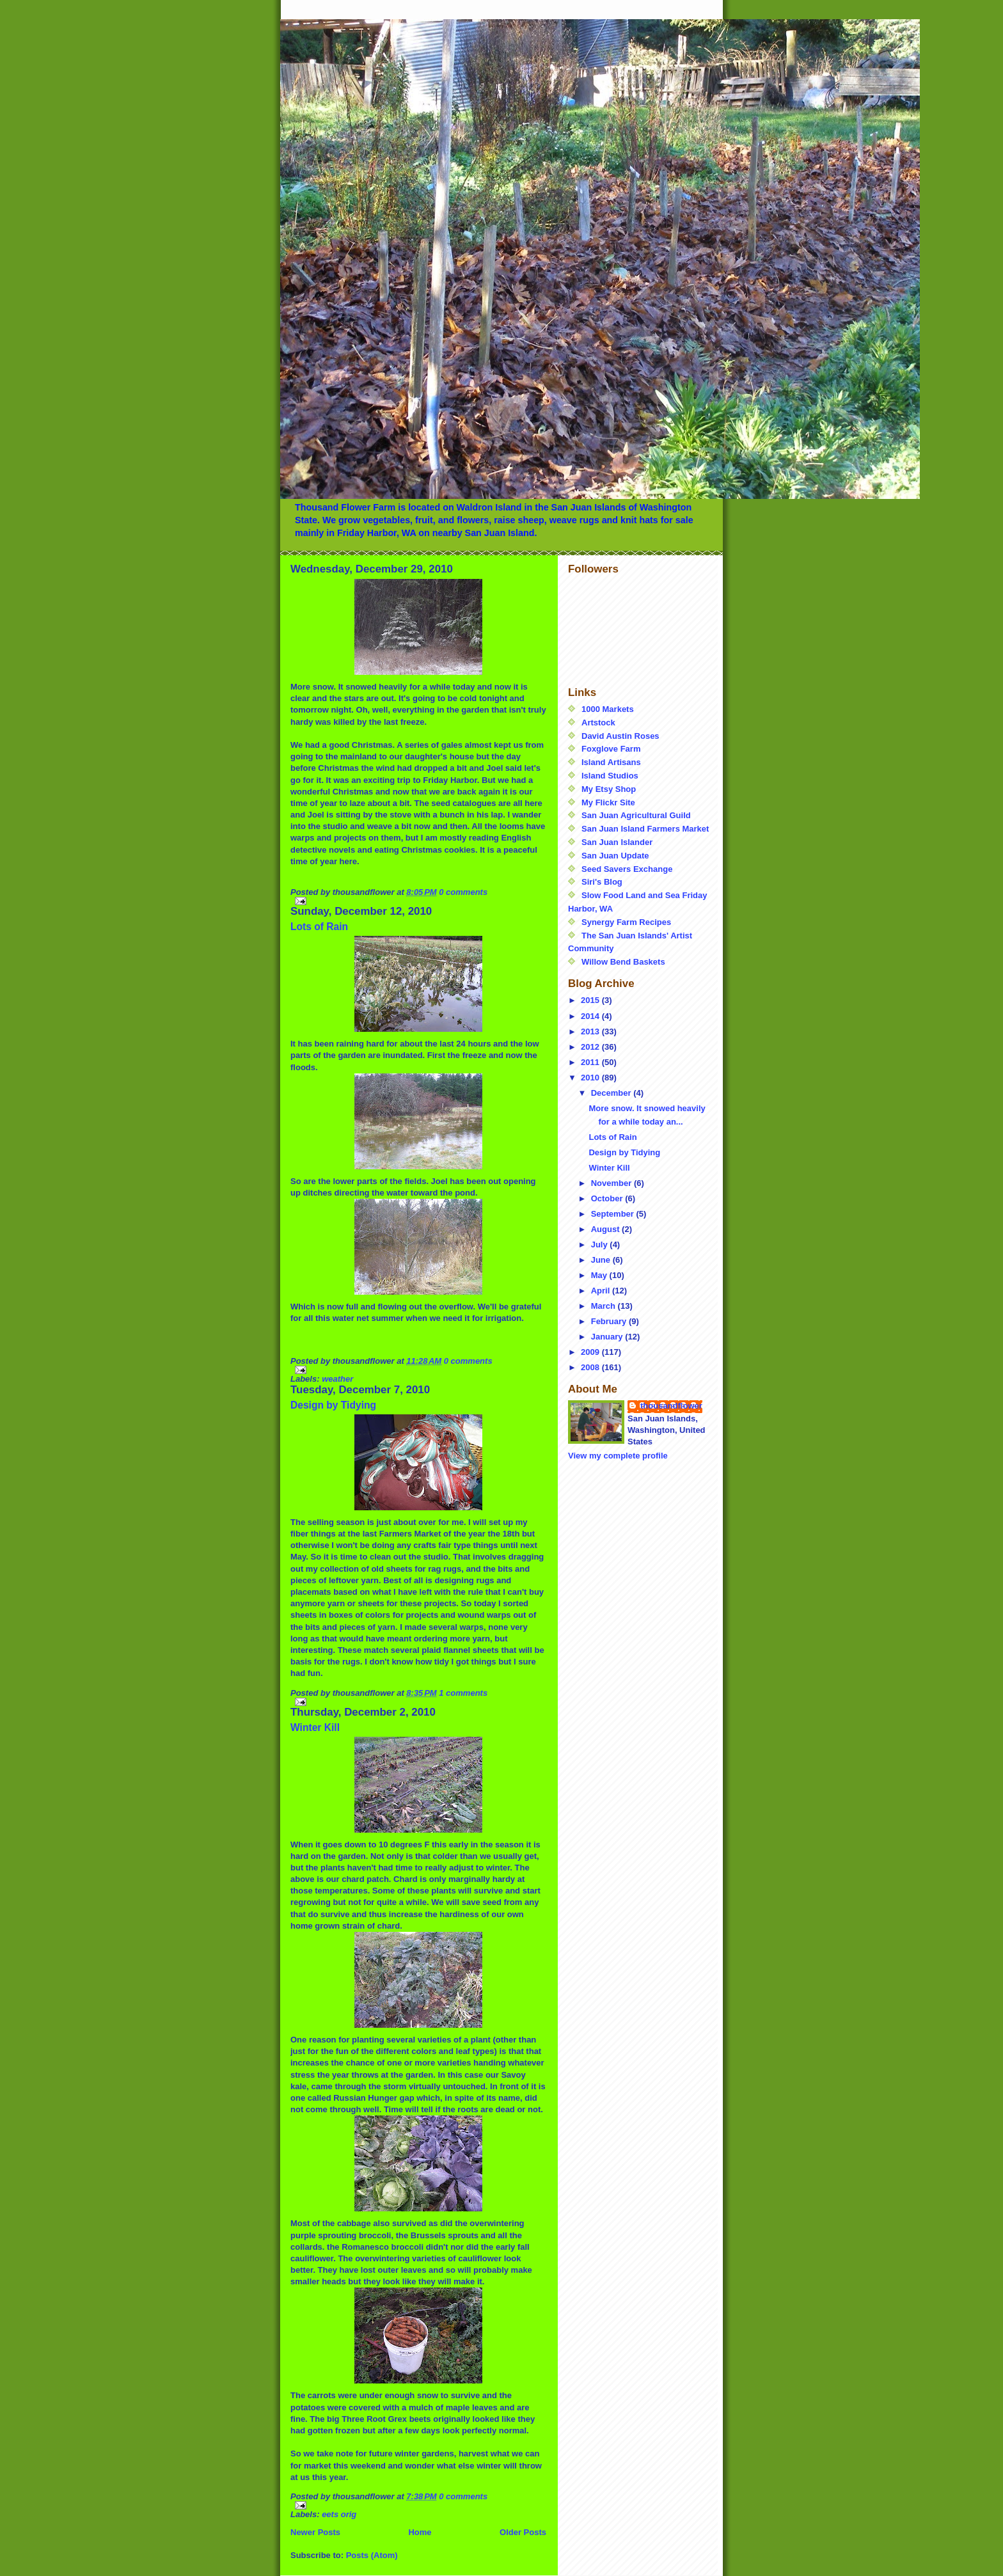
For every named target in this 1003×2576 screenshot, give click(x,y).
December (612, 1093)
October (608, 1198)
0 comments (463, 892)
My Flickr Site (608, 802)
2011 (591, 1062)
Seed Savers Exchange (626, 869)
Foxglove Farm (610, 749)
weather (337, 1379)
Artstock (598, 722)
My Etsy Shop (608, 789)
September (613, 1214)
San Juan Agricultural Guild (636, 815)
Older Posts (523, 2532)
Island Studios (609, 775)
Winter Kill (315, 1727)
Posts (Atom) (372, 2555)
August (606, 1229)
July (600, 1244)
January (608, 1336)
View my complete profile (618, 1455)
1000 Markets (607, 709)
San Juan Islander (616, 842)
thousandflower (671, 1405)
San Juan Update (615, 855)
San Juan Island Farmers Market (645, 829)
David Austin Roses (620, 736)
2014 (591, 1016)
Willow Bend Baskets (623, 962)
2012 (591, 1047)
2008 (591, 1367)
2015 (591, 1000)
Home (419, 2532)
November (612, 1183)
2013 (591, 1031)
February (610, 1321)
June (602, 1260)
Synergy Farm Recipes (626, 922)
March (604, 1306)
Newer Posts (315, 2532)
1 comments (463, 1693)
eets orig (339, 2514)
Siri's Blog (601, 882)
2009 (591, 1352)
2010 (591, 1077)
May (600, 1275)
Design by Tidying (333, 1405)
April (601, 1290)
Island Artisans (611, 762)
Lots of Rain (319, 926)
